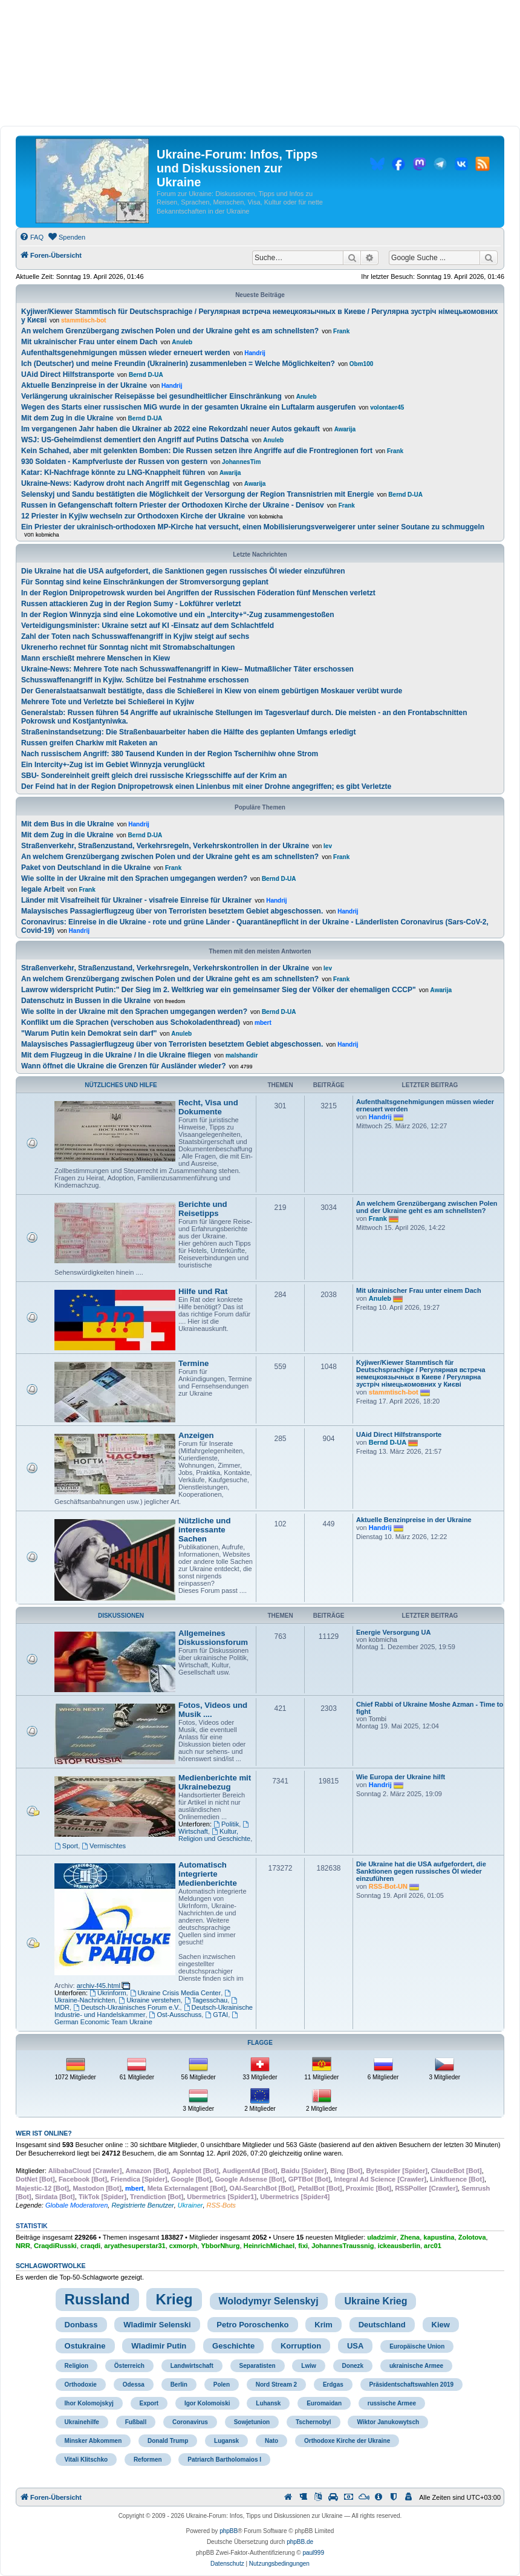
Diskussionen (121, 1615)
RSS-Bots (221, 2205)
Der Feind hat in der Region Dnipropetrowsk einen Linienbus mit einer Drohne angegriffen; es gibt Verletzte (206, 786)
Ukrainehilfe (82, 2422)
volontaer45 (387, 407)
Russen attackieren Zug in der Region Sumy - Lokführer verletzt (131, 604)
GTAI (216, 2014)
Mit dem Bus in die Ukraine (67, 824)
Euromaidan (324, 2403)
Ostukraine (85, 2345)
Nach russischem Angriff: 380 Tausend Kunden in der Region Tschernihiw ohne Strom (169, 754)
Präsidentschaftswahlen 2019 (411, 2384)
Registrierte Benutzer (142, 2205)
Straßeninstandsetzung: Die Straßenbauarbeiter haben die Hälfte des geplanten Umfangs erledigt (188, 732)
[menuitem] (31, 237)
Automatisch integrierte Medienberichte (207, 1874)
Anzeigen (196, 1435)
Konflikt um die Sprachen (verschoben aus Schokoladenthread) (130, 1022)
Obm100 (361, 364)
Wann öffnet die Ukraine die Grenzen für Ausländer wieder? (123, 1066)
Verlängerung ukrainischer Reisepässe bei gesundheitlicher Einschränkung (151, 396)
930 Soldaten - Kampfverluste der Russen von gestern (114, 461)
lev (327, 846)
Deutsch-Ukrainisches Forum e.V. (126, 2007)
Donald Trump (168, 2440)
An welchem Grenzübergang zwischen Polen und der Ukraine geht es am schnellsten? (170, 331)
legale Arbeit (43, 889)
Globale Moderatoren (76, 2205)
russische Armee (392, 2403)
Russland (97, 2299)
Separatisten (257, 2365)
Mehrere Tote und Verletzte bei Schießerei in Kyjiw (107, 702)
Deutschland (382, 2324)
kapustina (438, 2237)
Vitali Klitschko (86, 2459)
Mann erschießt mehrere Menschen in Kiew (95, 658)
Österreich (129, 2365)
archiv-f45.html (98, 1985)
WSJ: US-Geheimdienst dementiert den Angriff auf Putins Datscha (135, 440)
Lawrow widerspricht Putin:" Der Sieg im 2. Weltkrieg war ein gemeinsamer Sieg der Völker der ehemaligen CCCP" (218, 990)
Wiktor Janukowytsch (388, 2422)
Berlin (179, 2384)
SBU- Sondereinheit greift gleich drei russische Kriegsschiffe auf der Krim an (154, 775)
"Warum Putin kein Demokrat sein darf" (89, 1033)
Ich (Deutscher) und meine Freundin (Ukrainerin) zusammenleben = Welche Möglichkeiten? (178, 363)
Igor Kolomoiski (207, 2403)
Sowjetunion (252, 2422)
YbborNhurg (220, 2245)
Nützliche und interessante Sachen (204, 1529)
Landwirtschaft (192, 2365)
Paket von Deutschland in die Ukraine (86, 867)
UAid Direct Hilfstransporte (67, 374)
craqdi (90, 2245)
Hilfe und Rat (202, 1291)
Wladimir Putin (158, 2345)
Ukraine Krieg (375, 2301)
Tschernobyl (313, 2422)
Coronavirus (190, 2422)
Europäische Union (416, 2346)
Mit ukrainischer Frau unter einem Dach (89, 342)
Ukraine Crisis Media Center (175, 1992)
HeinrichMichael (269, 2245)
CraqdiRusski (55, 2245)
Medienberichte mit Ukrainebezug (214, 1782)
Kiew (441, 2324)
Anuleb (182, 342)
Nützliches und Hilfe (121, 1085)
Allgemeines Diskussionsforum (213, 1638)
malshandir (242, 1055)
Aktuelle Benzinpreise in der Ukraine (84, 385)
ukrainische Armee (416, 2365)
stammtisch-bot (83, 320)
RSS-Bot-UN (388, 1886)
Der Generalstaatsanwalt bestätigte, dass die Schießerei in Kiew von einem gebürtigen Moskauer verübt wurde (211, 691)
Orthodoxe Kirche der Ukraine (347, 2440)
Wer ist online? (44, 2133)
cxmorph (183, 2245)
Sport (66, 1845)
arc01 (432, 2245)
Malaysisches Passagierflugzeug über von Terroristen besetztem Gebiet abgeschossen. (172, 911)
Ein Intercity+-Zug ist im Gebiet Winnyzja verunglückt (113, 764)
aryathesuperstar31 (135, 2245)
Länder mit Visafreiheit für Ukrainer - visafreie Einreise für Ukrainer (136, 900)
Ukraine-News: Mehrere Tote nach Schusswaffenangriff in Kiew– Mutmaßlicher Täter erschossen (187, 669)
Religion (76, 2365)
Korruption (301, 2345)
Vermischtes (104, 1845)
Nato (271, 2440)
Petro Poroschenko (252, 2324)
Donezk (353, 2365)
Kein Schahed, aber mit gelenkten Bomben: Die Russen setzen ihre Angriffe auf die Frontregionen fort (196, 450)
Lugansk (226, 2440)
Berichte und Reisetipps (202, 1209)
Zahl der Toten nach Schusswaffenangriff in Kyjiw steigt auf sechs (135, 636)
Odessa (134, 2384)
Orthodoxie (81, 2384)
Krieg (173, 2299)
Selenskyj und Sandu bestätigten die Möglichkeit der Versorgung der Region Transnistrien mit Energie (197, 494)
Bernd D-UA (146, 374)
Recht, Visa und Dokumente (208, 1107)
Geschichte (233, 2345)
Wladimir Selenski (156, 2324)
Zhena (410, 2237)
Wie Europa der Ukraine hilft (400, 1776)
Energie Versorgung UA (393, 1632)
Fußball (136, 2422)
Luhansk (268, 2403)
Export (149, 2403)
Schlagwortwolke (51, 2265)
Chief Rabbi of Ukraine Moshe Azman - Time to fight (429, 1708)
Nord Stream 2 (276, 2384)
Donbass (81, 2324)
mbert (263, 1022)
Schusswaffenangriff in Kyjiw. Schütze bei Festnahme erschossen (135, 680)
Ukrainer (190, 2205)
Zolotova (472, 2237)
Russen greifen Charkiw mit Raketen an (89, 743)
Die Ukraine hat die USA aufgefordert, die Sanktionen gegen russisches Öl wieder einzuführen (183, 571)
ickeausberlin (399, 2245)
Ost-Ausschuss (175, 2014)
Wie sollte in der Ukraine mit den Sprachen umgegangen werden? (134, 878)
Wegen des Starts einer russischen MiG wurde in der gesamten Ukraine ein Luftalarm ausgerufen (188, 407)
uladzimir (381, 2237)
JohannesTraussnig (342, 2245)
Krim (323, 2324)
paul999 (313, 2552)
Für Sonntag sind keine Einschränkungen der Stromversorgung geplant (144, 582)
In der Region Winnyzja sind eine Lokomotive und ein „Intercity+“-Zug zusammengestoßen (177, 614)
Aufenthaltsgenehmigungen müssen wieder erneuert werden (125, 352)
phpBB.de (300, 2541)
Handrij (254, 353)
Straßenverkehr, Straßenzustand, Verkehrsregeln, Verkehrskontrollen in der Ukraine (165, 846)
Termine (193, 1363)
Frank (341, 331)
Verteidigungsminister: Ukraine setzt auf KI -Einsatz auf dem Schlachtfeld (147, 625)
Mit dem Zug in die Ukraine (67, 418)
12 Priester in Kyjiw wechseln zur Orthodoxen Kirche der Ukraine (133, 516)
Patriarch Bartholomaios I (224, 2459)
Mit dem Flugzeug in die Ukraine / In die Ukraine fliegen (116, 1055)
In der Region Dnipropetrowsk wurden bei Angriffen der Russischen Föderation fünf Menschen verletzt (198, 593)
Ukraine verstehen (149, 2000)
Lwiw (308, 2365)
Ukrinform (107, 1992)
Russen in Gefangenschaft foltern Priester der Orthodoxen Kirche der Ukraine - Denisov (172, 505)
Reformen (148, 2459)
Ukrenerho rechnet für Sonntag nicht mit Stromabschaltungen (128, 647)
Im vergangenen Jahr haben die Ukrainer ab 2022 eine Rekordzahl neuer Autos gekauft (170, 429)
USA (355, 2345)
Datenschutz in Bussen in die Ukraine (86, 1000)
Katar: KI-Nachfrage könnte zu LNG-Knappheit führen (113, 472)
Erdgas (333, 2384)
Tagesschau (206, 2000)
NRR (23, 2245)
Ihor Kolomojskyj (89, 2403)
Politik (226, 1824)
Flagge (260, 2042)
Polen (221, 2384)
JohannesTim (241, 462)
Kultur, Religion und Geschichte (214, 1835)
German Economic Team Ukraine (146, 2018)
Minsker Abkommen (93, 2440)
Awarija (345, 429)
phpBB (228, 2531)
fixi (303, 2245)
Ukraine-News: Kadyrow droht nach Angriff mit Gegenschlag (125, 483)
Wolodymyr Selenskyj (269, 2301)
